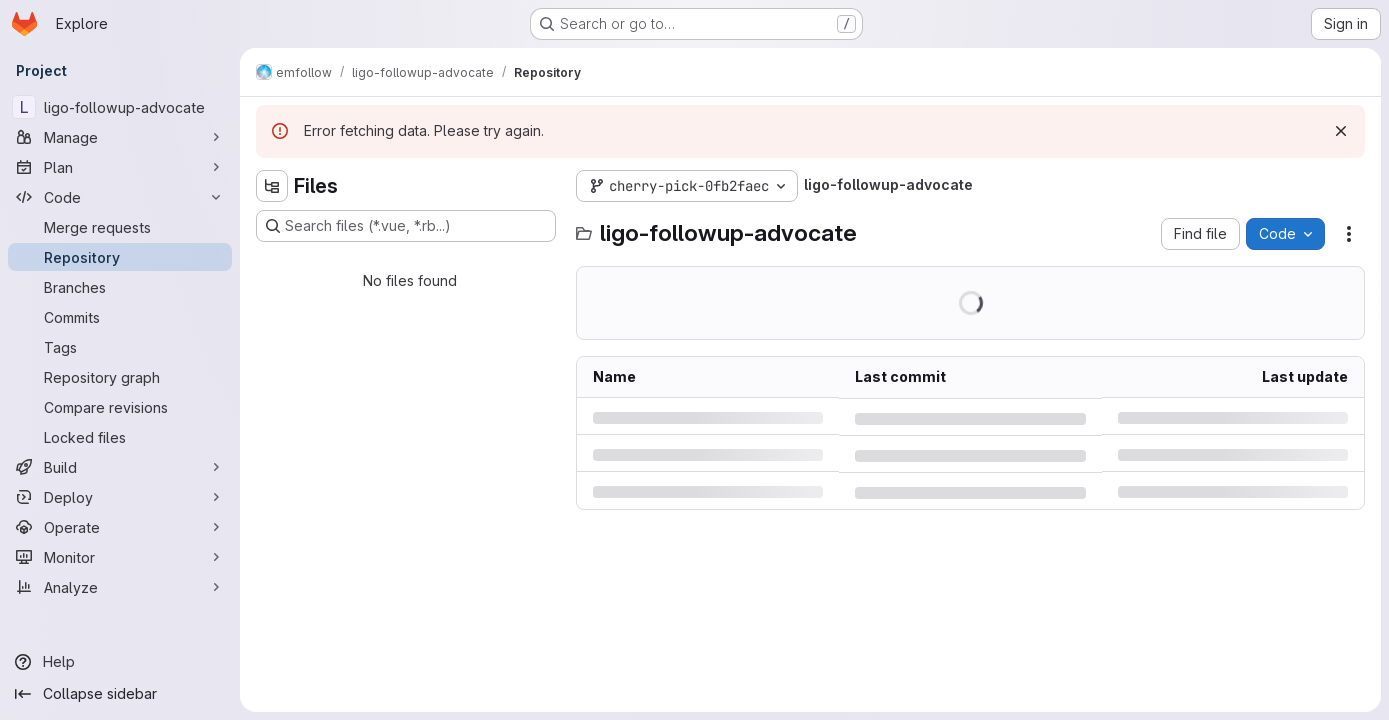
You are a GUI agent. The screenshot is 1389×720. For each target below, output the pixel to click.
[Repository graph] (120, 377)
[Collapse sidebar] (120, 694)
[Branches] (120, 287)
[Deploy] (120, 497)
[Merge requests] (120, 227)
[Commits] (120, 317)
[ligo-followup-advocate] (120, 107)
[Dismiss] (1341, 131)
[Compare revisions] (120, 407)
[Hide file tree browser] (272, 186)
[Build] (120, 467)
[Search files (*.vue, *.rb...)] (406, 226)
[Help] (120, 662)
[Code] (120, 197)
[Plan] (120, 167)
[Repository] (120, 257)
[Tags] (120, 347)
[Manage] (120, 137)
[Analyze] (120, 587)
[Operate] (120, 527)
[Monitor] (120, 557)
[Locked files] (120, 437)
